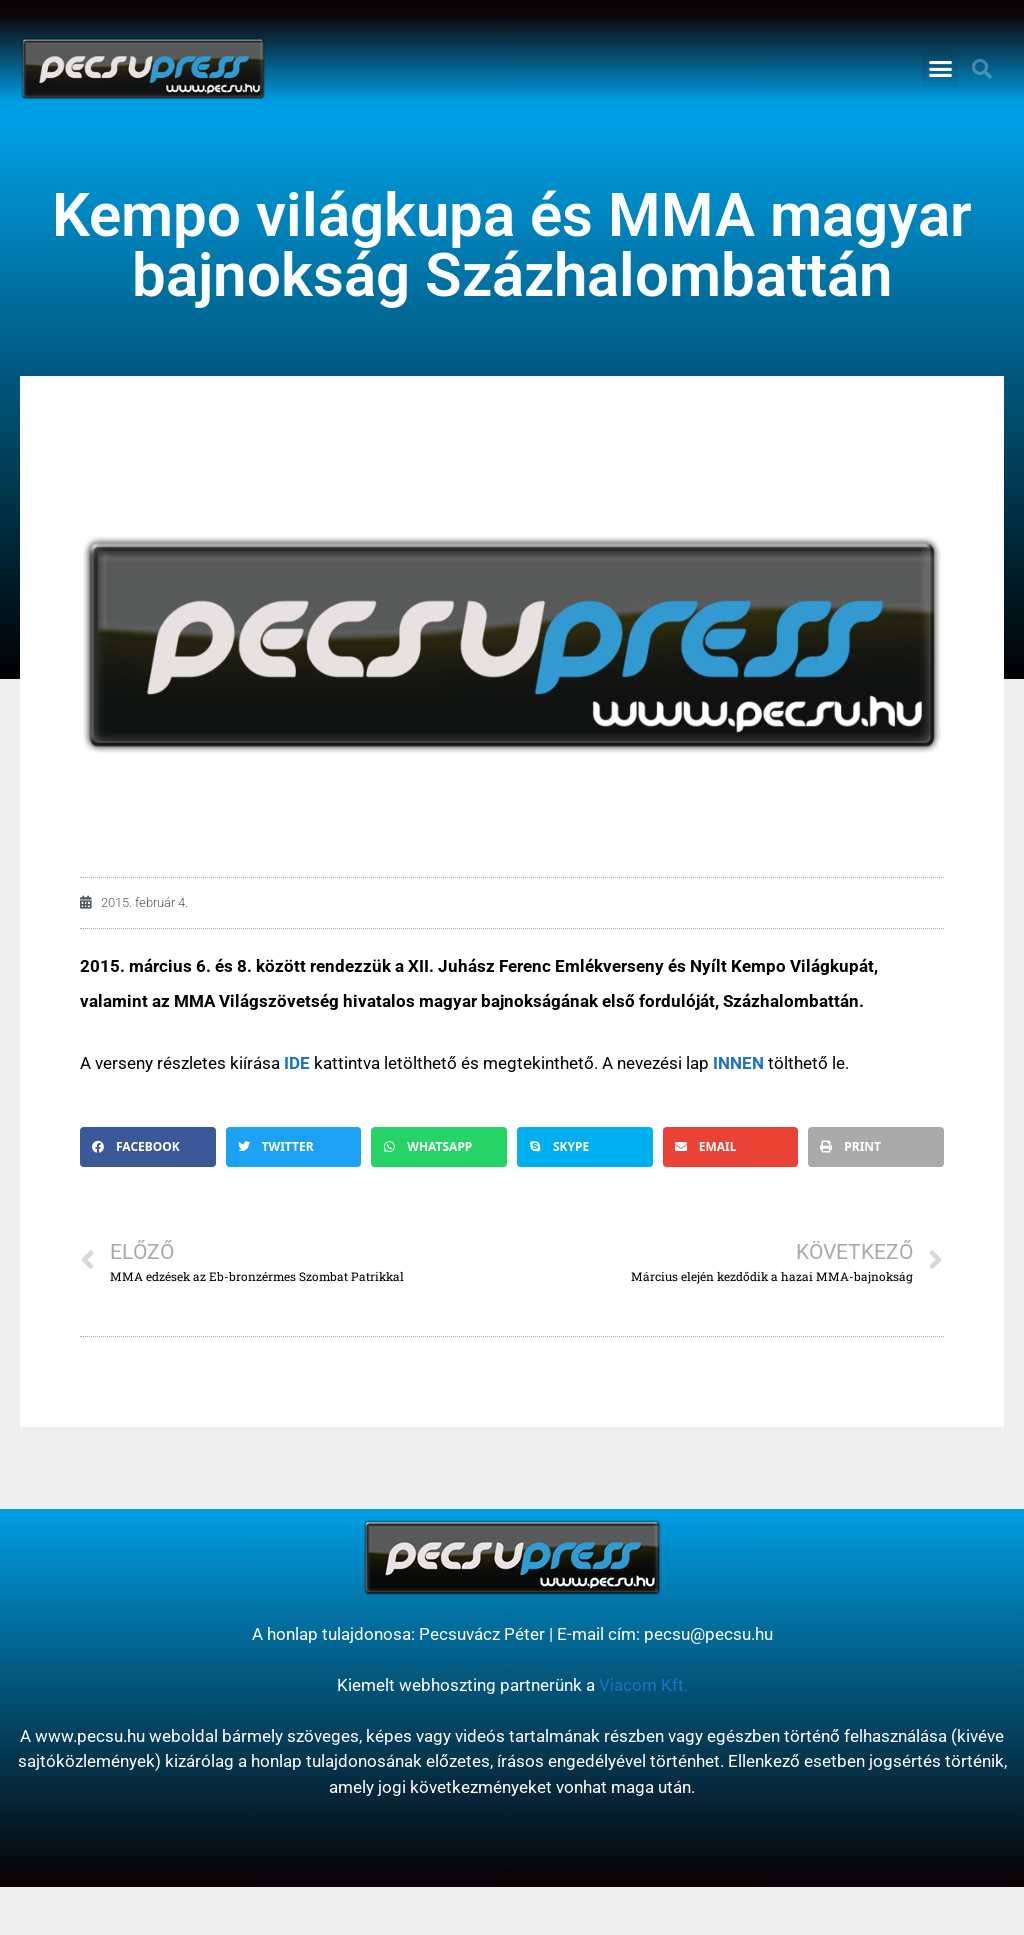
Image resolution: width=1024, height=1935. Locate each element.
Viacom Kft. (643, 1685)
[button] (941, 69)
